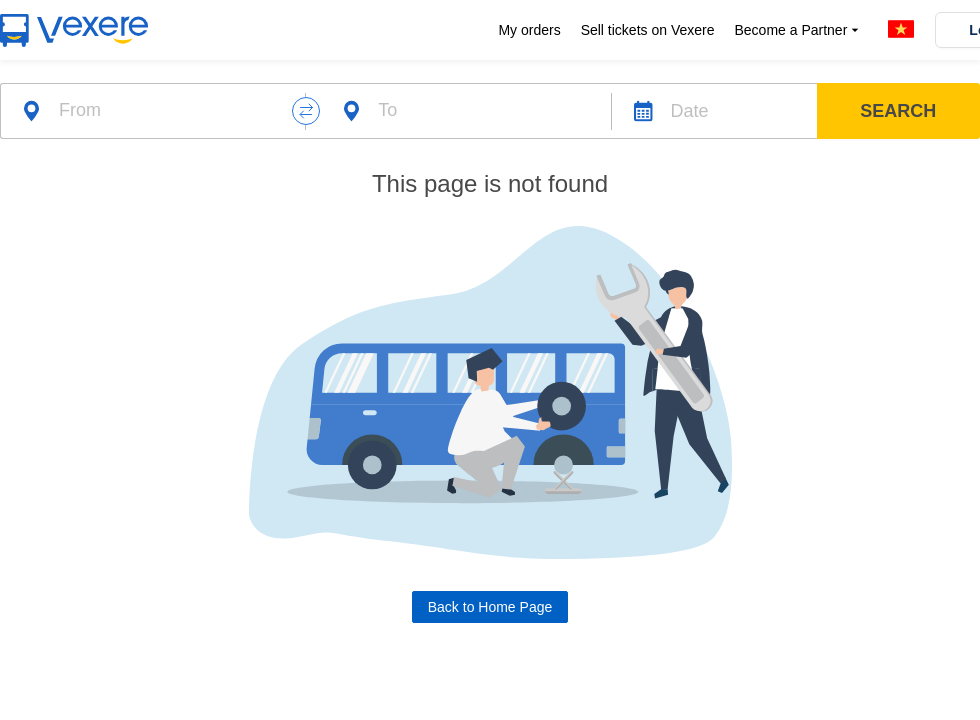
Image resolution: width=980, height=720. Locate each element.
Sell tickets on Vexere (648, 30)
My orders (529, 30)
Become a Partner (798, 30)
